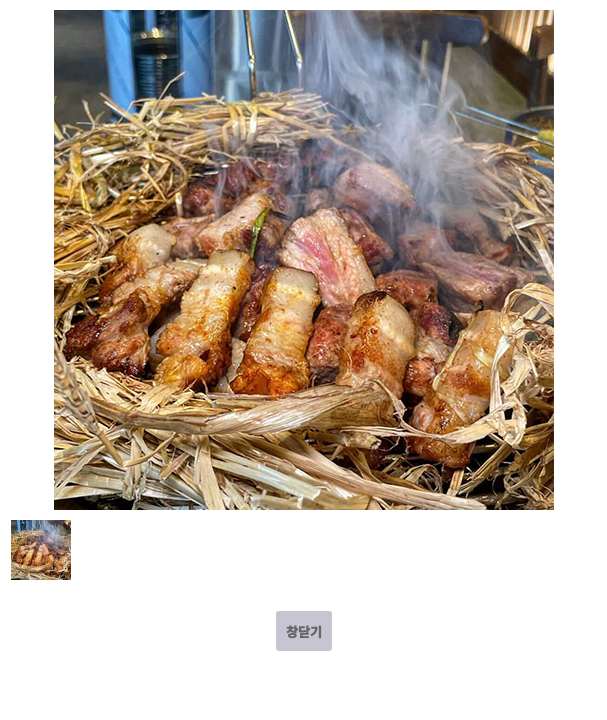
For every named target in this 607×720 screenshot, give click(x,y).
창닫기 (304, 631)
